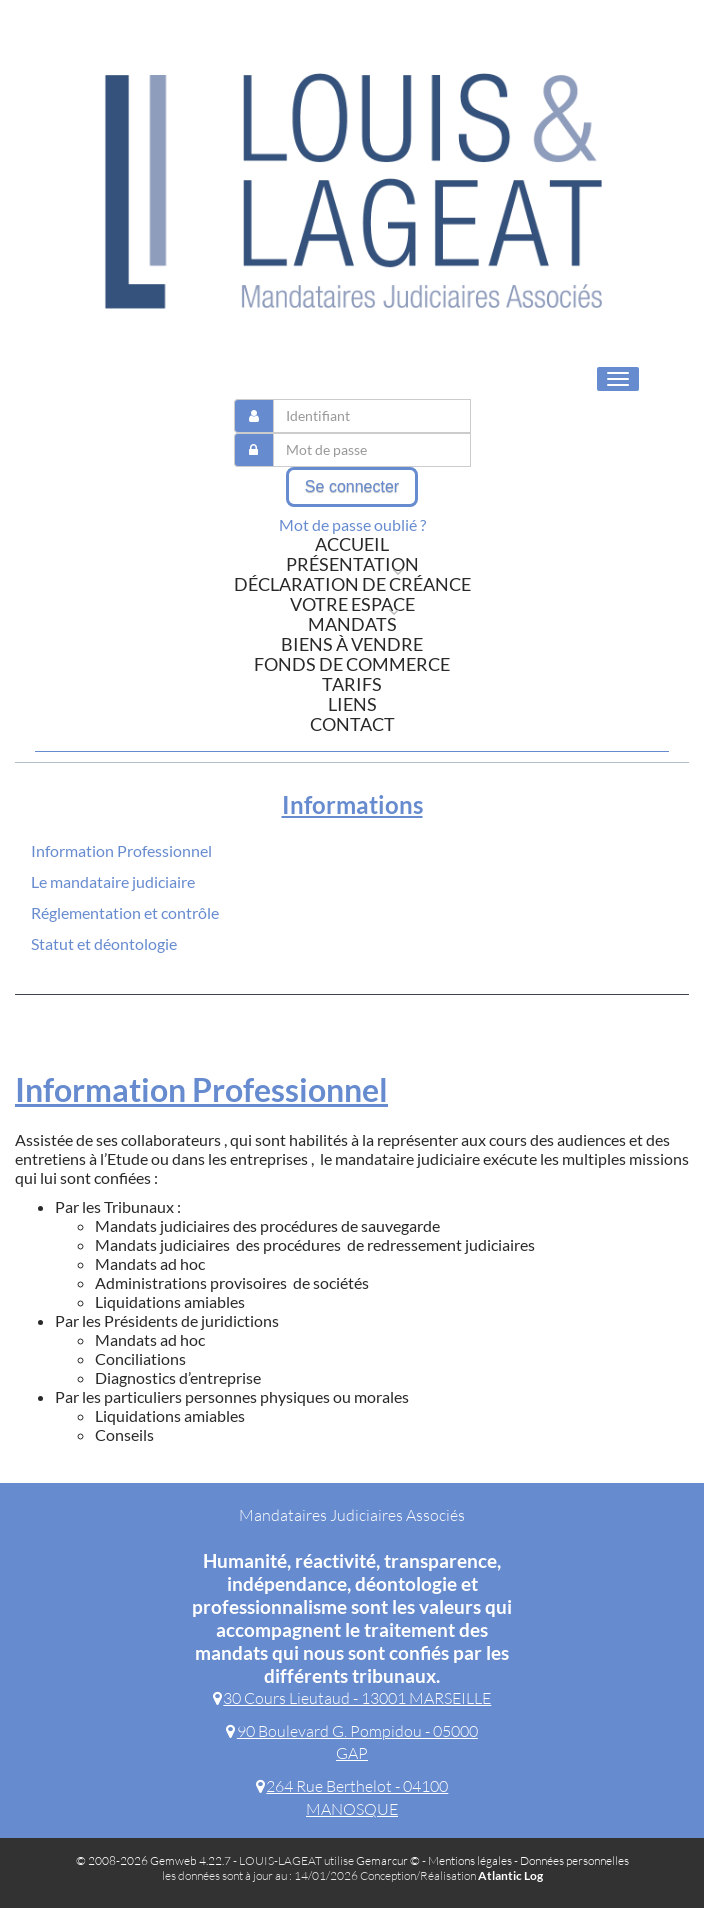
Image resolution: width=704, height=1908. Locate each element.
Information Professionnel (121, 850)
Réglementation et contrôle (125, 912)
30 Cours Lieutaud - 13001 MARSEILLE (352, 1698)
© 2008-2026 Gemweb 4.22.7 (153, 1860)
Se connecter (352, 486)
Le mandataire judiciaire (113, 881)
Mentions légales (470, 1860)
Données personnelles (574, 1860)
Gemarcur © (388, 1860)
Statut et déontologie (104, 943)
